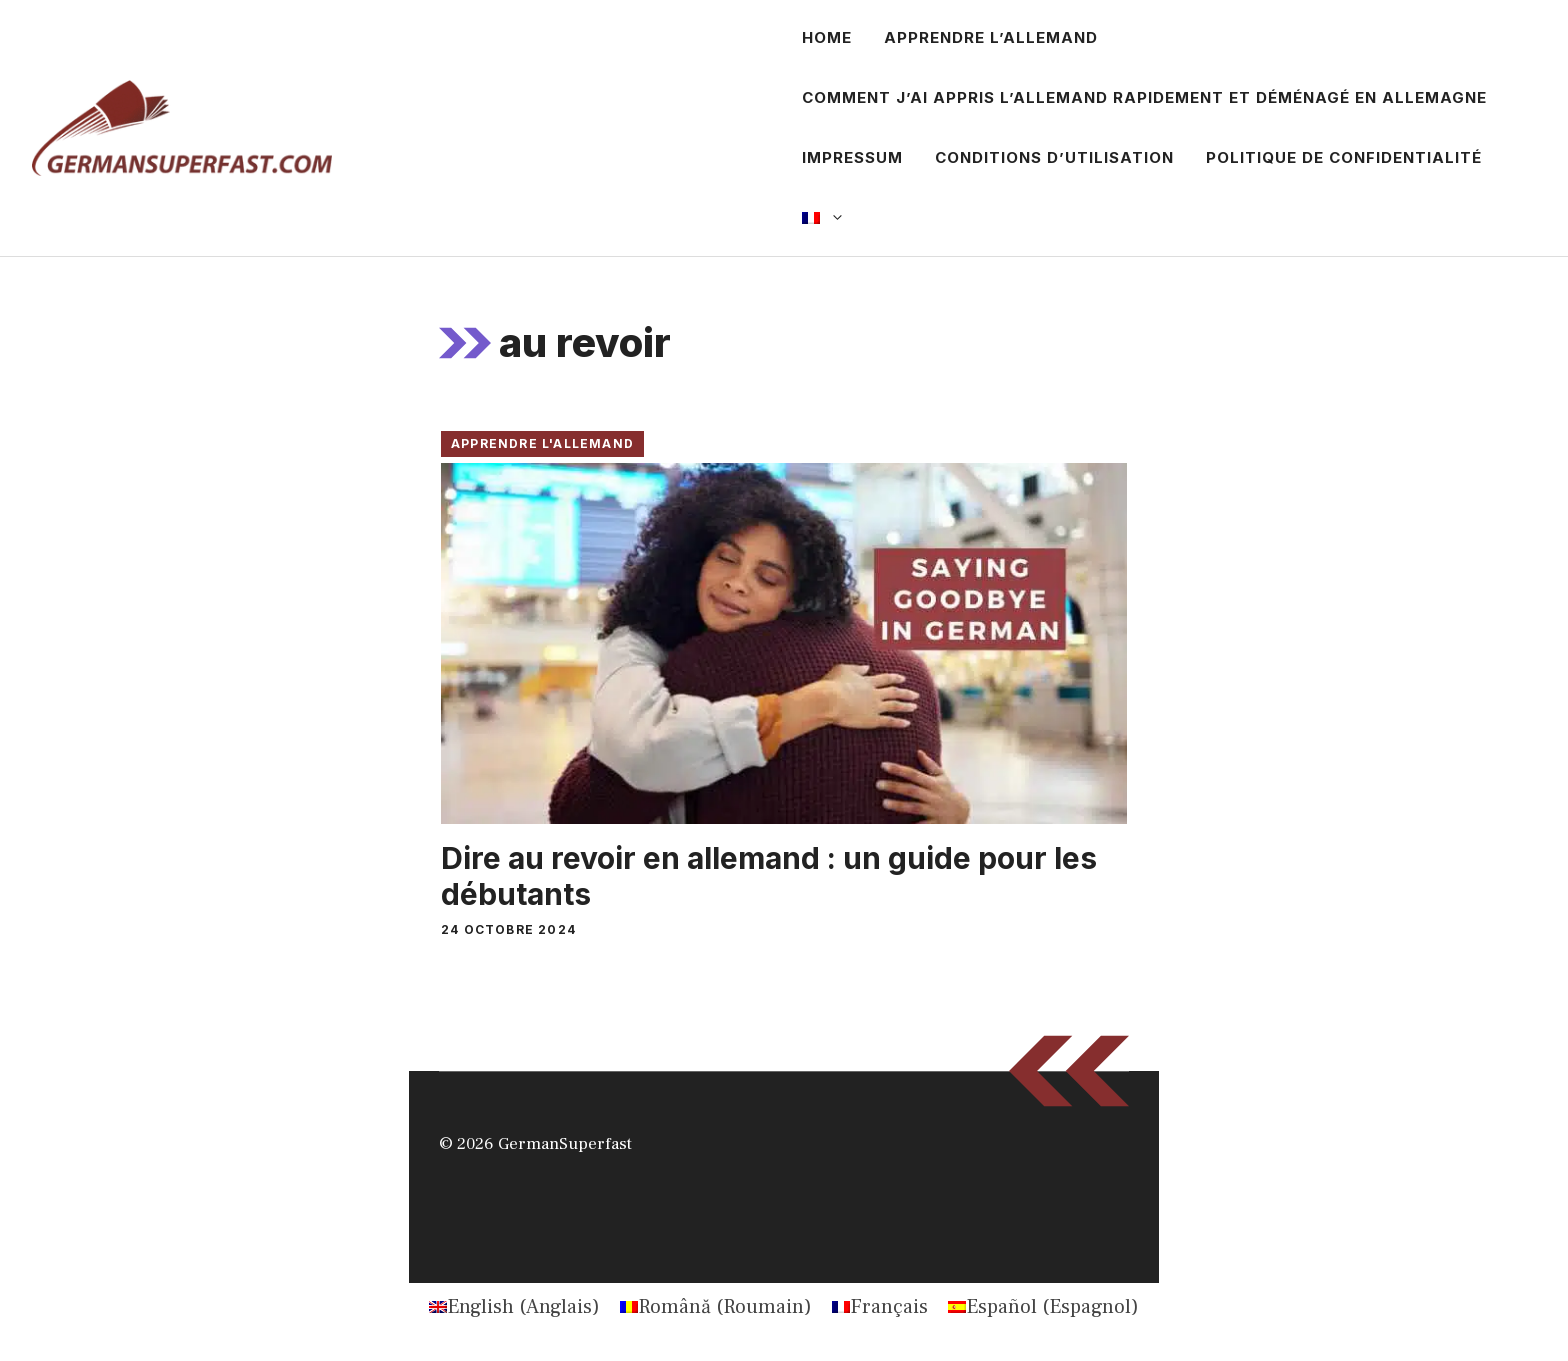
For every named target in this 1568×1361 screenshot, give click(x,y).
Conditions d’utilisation (1054, 157)
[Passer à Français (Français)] (880, 1307)
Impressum (852, 157)
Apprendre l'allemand (542, 443)
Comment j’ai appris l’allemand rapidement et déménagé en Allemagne (1144, 97)
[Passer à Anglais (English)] (514, 1307)
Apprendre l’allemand (991, 37)
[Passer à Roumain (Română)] (716, 1307)
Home (827, 37)
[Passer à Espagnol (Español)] (1043, 1307)
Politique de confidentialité (1344, 157)
